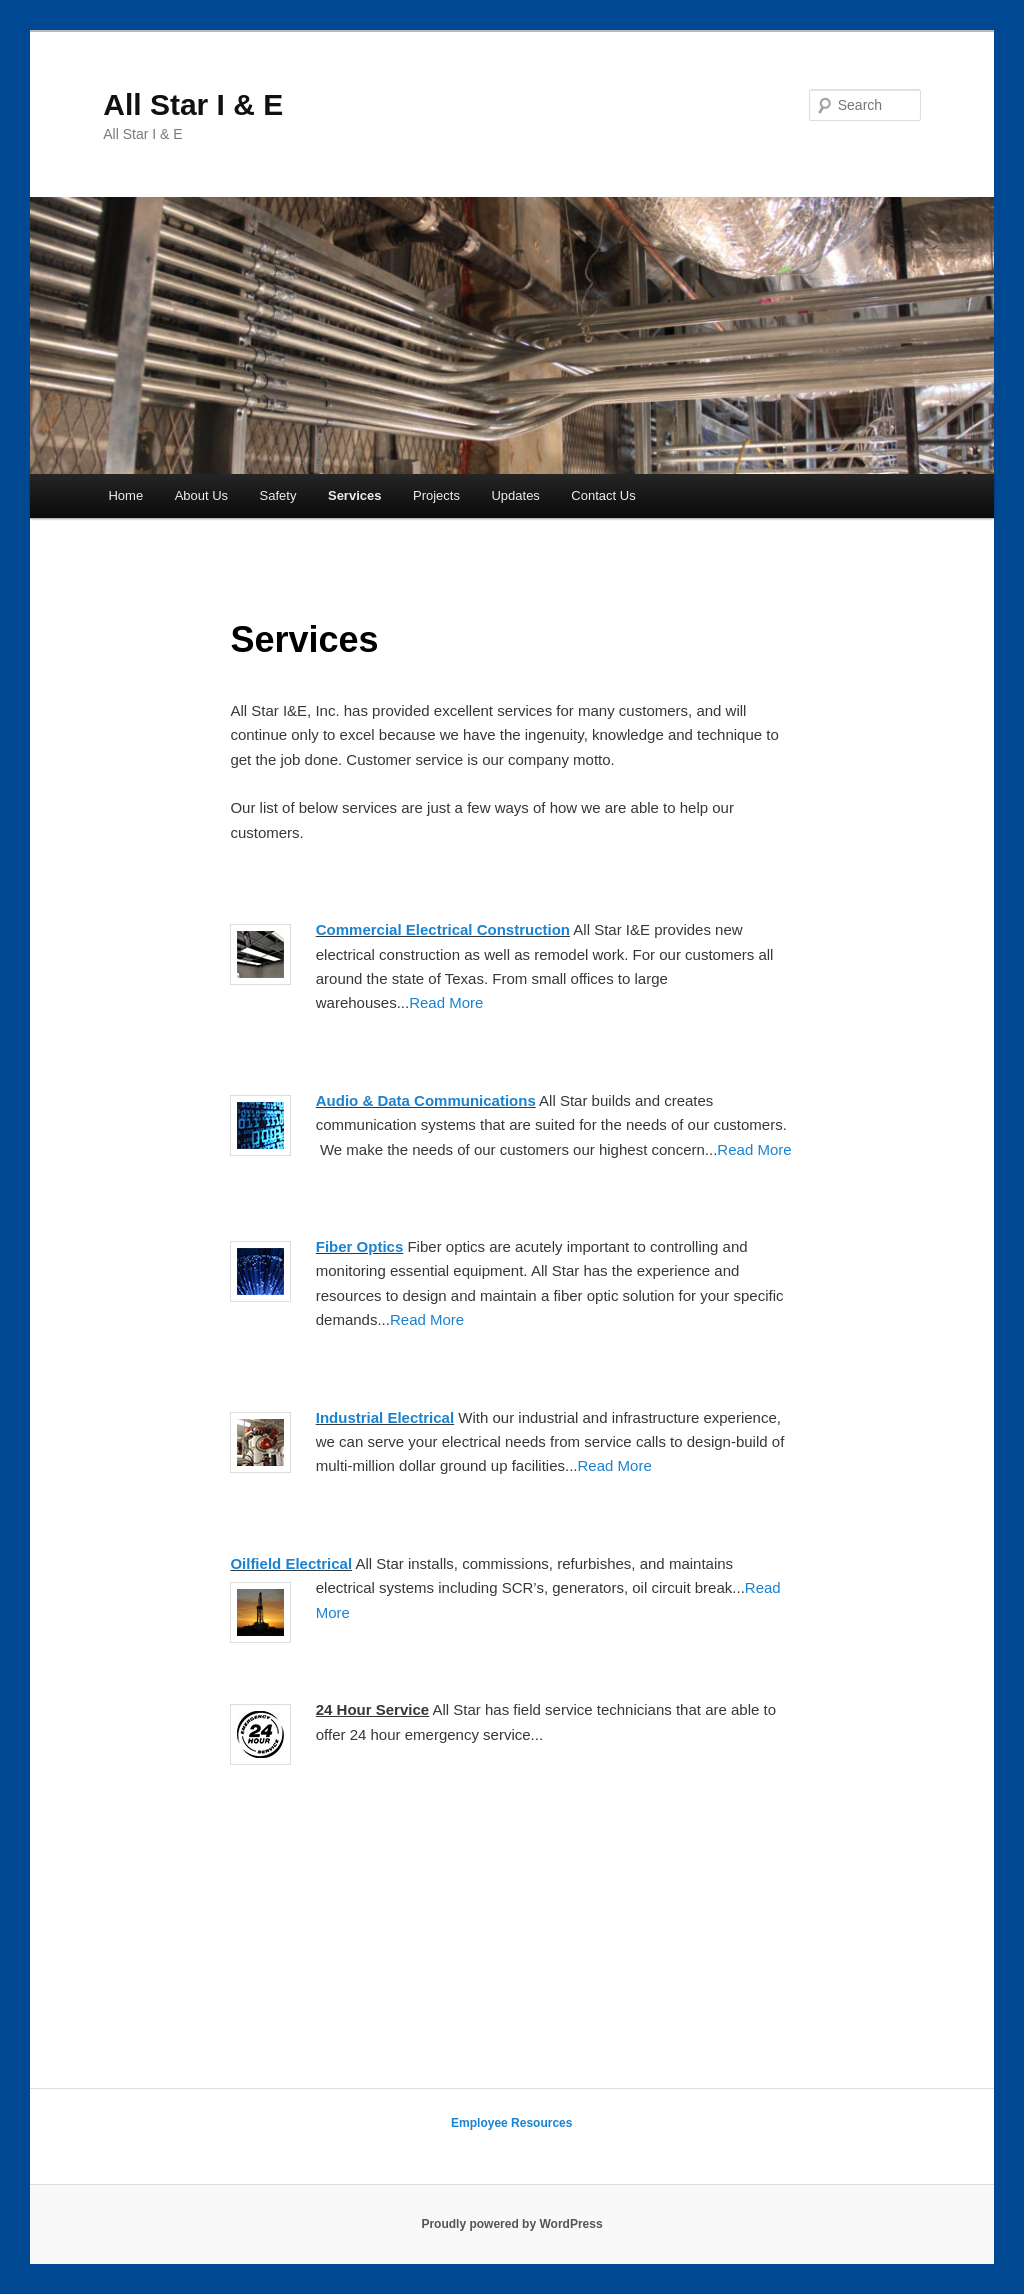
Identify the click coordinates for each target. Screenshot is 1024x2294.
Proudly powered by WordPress (511, 2224)
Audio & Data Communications (426, 1100)
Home (125, 495)
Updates (515, 495)
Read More (446, 1002)
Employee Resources (511, 2123)
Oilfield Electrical (291, 1563)
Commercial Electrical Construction (443, 929)
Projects (436, 495)
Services (355, 495)
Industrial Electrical (385, 1417)
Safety (278, 495)
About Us (201, 495)
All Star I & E (193, 104)
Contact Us (603, 495)
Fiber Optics (360, 1246)
